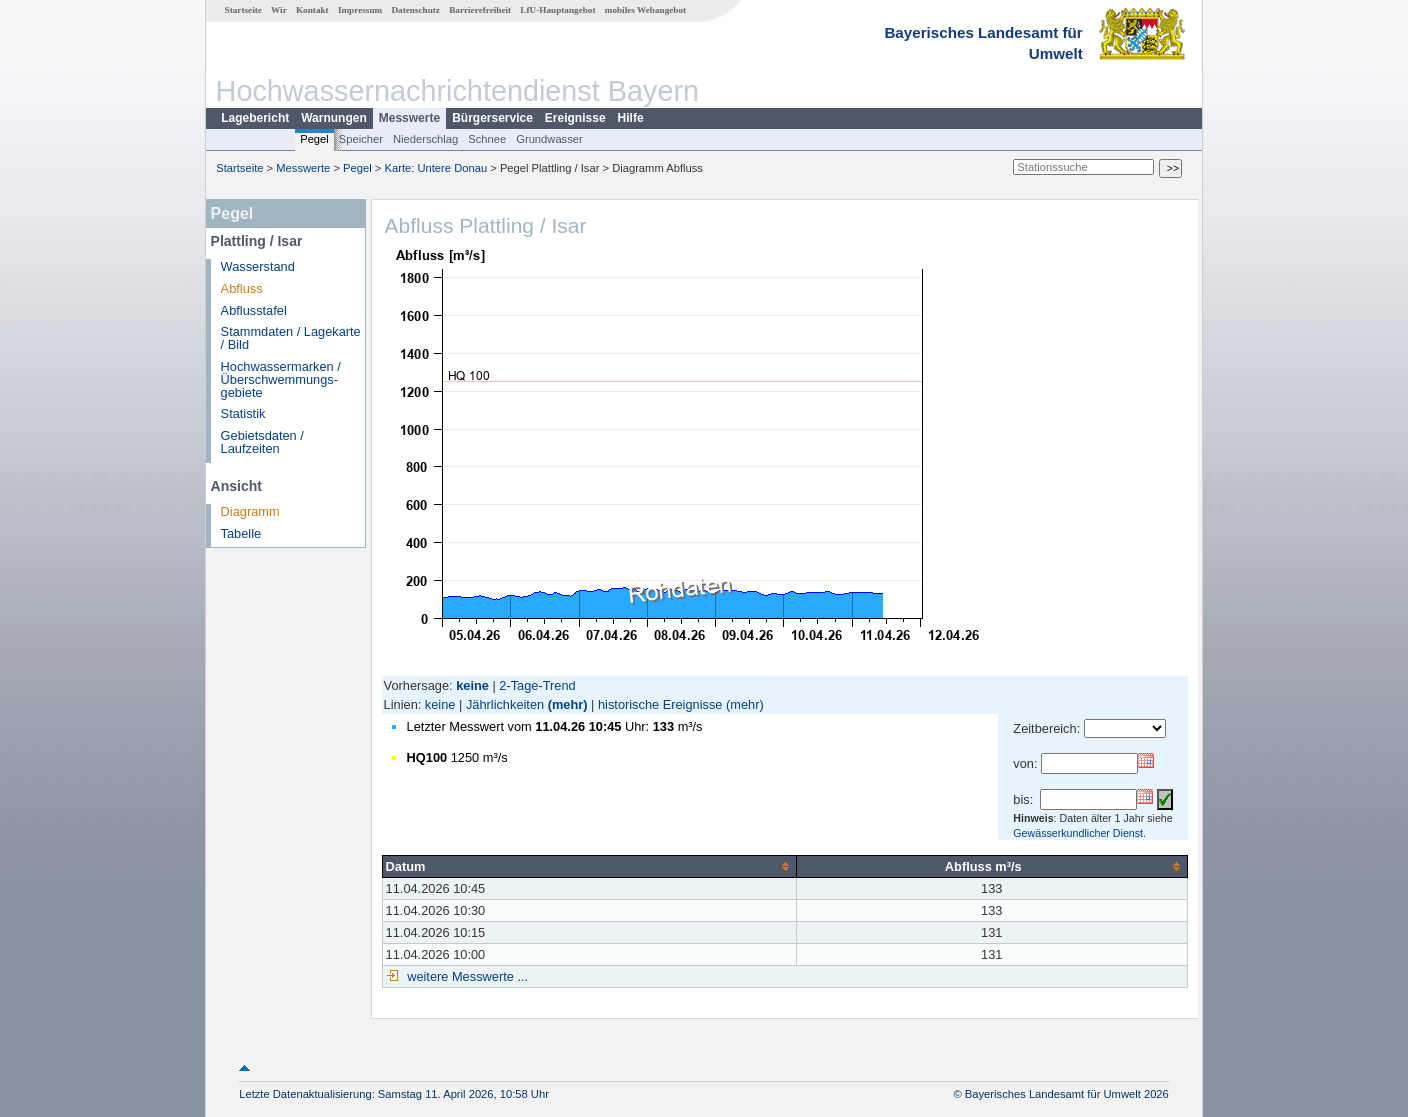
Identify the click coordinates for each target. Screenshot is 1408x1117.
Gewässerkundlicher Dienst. (1079, 833)
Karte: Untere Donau (436, 168)
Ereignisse (575, 118)
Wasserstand (258, 266)
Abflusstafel (254, 310)
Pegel (314, 139)
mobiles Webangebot (645, 10)
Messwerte (409, 118)
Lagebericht (255, 118)
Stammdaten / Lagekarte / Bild (291, 338)
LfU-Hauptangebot (557, 10)
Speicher (361, 139)
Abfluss (242, 288)
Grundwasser (549, 139)
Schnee (487, 139)
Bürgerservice (492, 118)
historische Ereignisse (660, 704)
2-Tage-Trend (537, 685)
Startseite (243, 10)
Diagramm (250, 511)
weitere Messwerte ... (466, 976)
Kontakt (312, 10)
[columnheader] (589, 866)
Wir (279, 10)
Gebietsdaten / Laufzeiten (262, 442)
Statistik (243, 413)
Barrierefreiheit (480, 10)
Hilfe (631, 118)
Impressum (360, 10)
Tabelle (241, 533)
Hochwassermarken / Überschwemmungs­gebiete (281, 379)
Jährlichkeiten (505, 704)
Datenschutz (415, 10)
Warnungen (334, 118)
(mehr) (568, 704)
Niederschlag (425, 139)
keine (440, 704)
